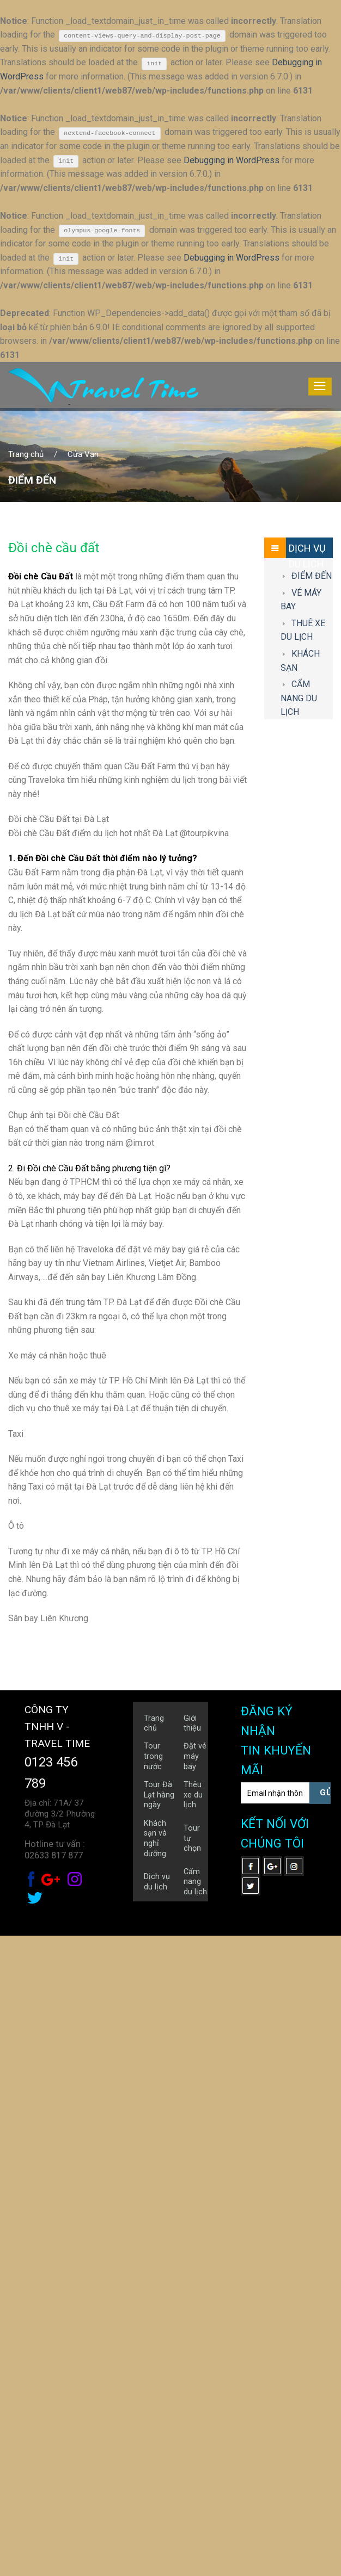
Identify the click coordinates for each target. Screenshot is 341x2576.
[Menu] (320, 387)
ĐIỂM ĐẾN (311, 1216)
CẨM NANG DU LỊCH (299, 1339)
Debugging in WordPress (231, 160)
